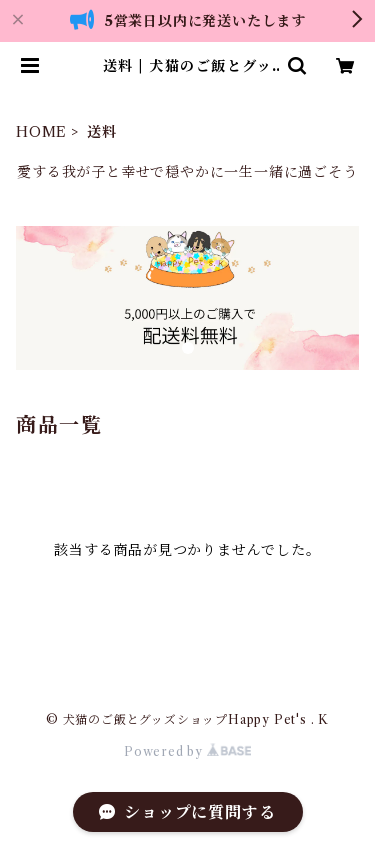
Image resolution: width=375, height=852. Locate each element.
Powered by (187, 751)
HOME (41, 132)
